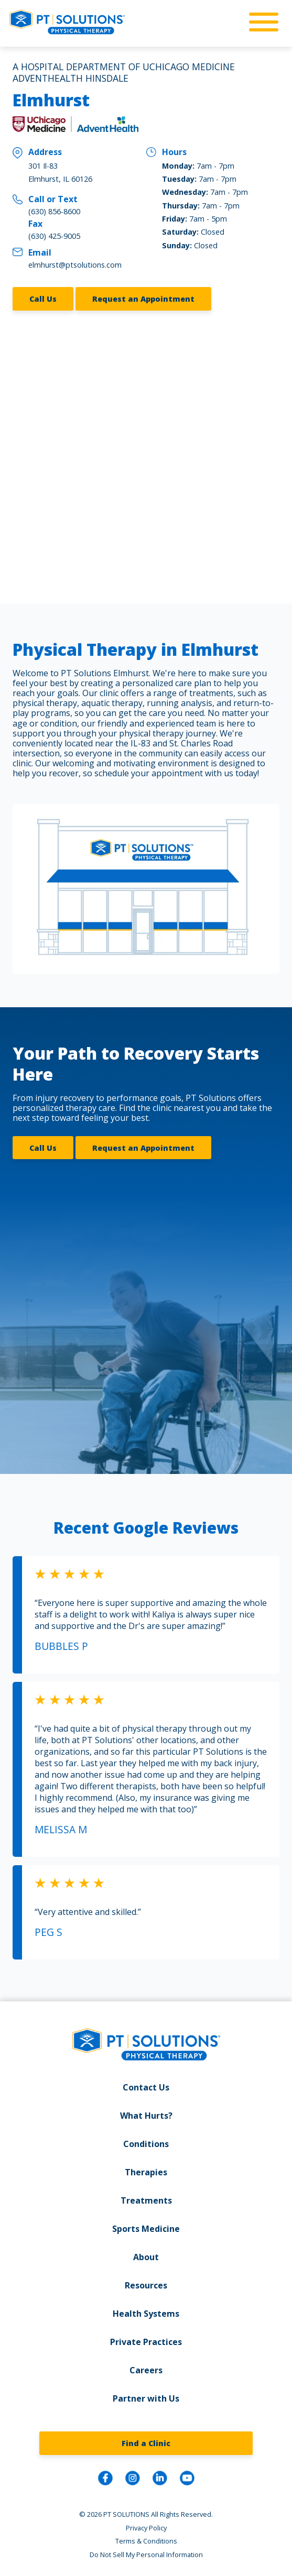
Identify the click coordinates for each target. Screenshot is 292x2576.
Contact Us (146, 2085)
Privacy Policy (146, 2525)
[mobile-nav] (260, 22)
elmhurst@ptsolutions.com (75, 265)
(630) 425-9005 (54, 236)
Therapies (146, 2170)
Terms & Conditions (146, 2539)
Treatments (146, 2198)
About (146, 2255)
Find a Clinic (146, 2441)
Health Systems (146, 2311)
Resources (146, 2283)
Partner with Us (146, 2396)
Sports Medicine (146, 2226)
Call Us (43, 298)
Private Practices (146, 2340)
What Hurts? (146, 2113)
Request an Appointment (143, 298)
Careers (146, 2368)
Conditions (146, 2142)
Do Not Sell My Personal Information (146, 2552)
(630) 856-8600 (54, 211)
